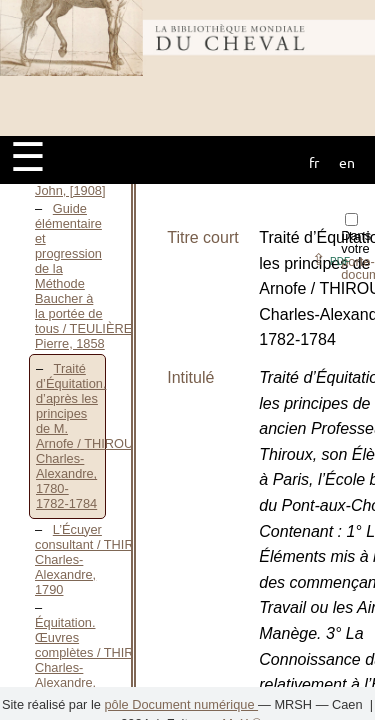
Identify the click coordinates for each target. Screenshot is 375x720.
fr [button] (314, 162)
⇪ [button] (331, 259)
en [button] (347, 162)
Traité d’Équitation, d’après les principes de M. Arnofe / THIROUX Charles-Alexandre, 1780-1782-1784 (89, 436)
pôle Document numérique (181, 704)
